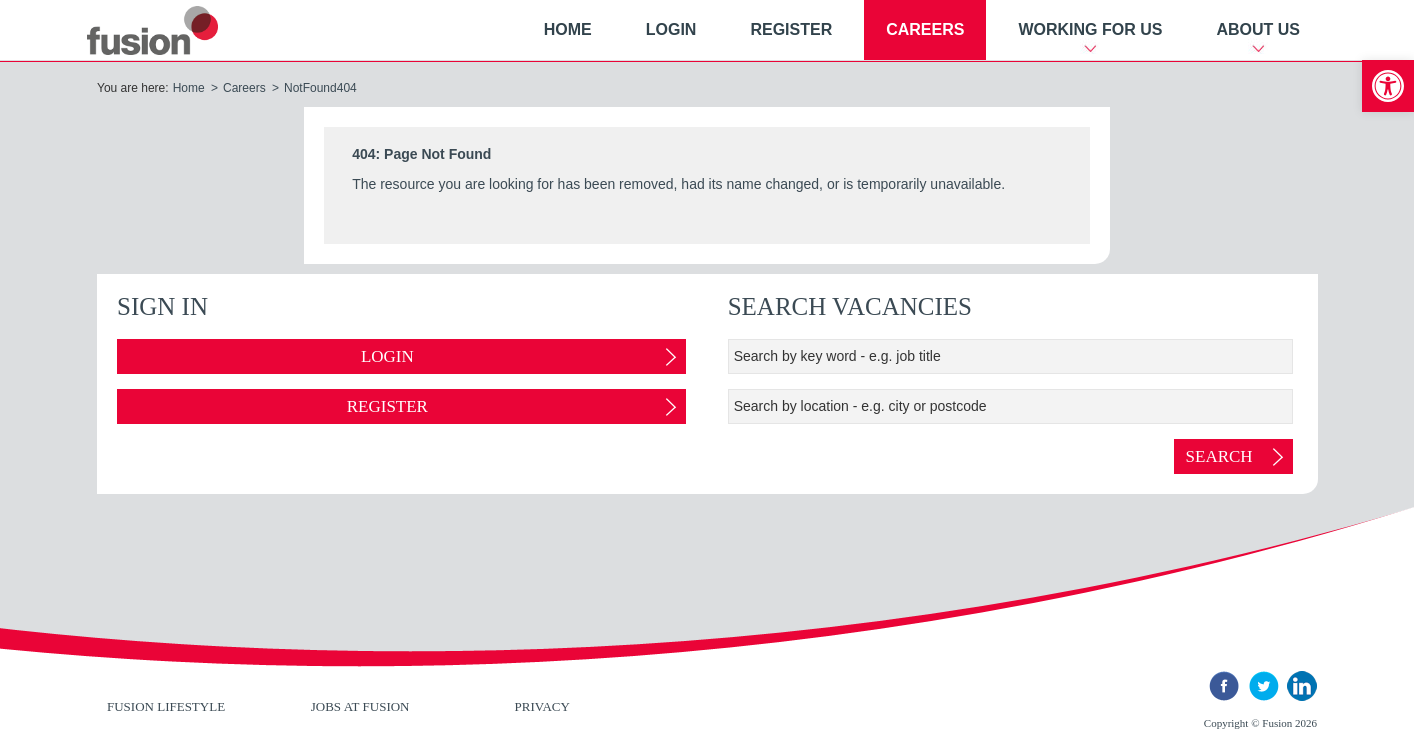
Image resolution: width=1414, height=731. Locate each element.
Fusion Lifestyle (166, 706)
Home (568, 29)
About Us (1258, 29)
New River (176, 30)
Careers (925, 29)
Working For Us (1090, 29)
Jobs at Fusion (360, 706)
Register (791, 29)
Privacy (542, 706)
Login (671, 29)
